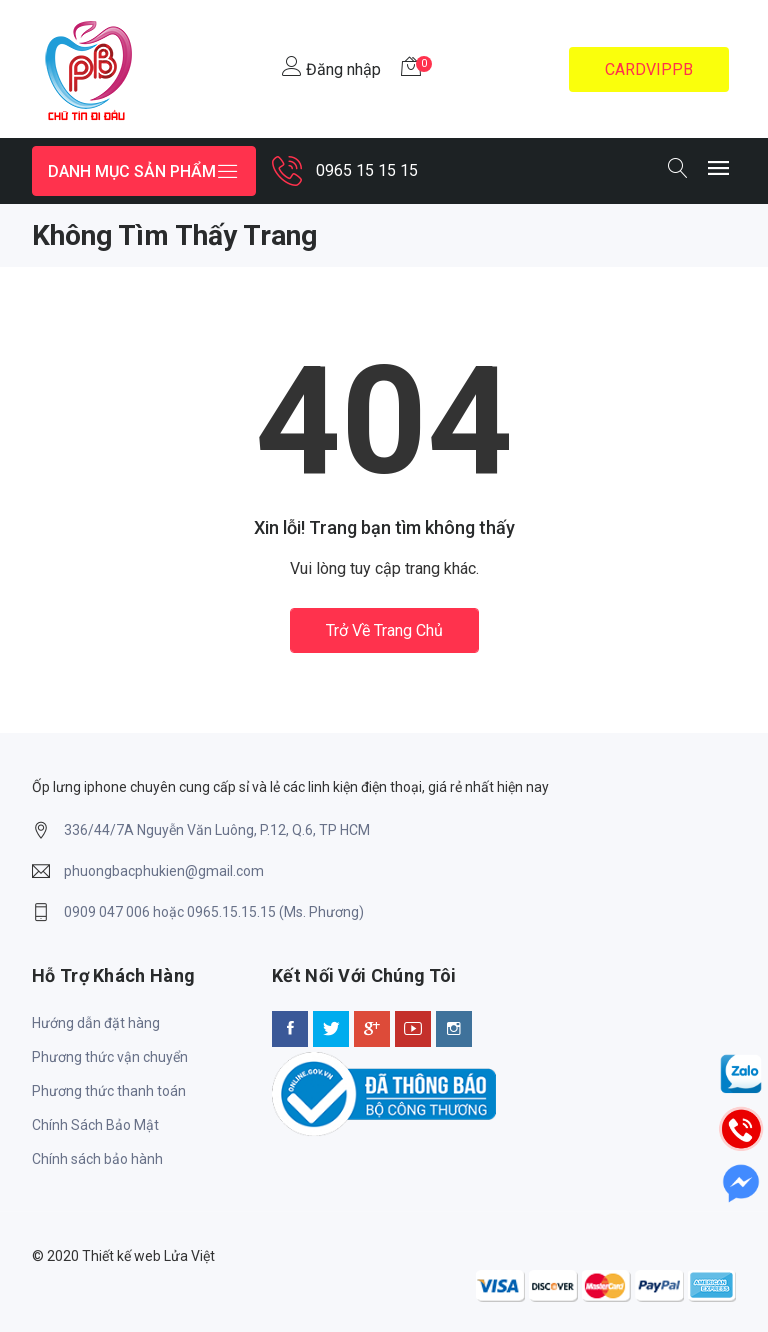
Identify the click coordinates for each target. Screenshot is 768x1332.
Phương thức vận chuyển (110, 1057)
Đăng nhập (331, 67)
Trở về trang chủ (384, 630)
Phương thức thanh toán (109, 1091)
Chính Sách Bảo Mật (95, 1125)
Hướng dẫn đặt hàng (96, 1023)
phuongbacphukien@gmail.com (164, 871)
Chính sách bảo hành (97, 1159)
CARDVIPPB (649, 69)
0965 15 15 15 (367, 170)
